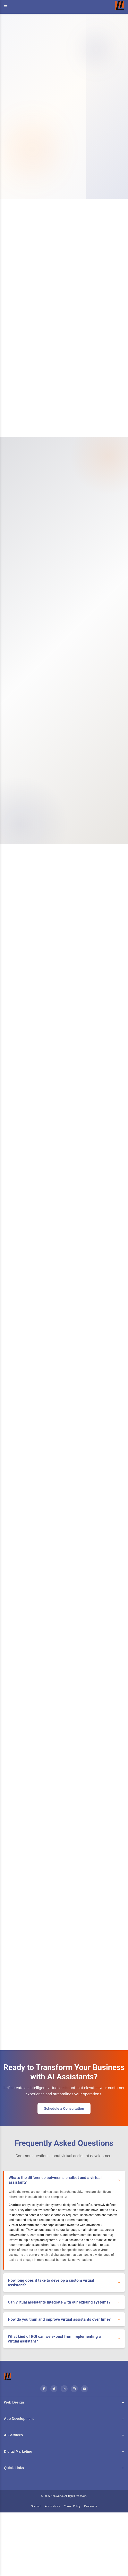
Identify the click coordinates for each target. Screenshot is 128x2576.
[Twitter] (53, 2388)
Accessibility (52, 2506)
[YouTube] (84, 2388)
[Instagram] (74, 2388)
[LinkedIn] (64, 2388)
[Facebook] (43, 2388)
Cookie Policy (72, 2506)
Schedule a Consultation (64, 2108)
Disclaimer (90, 2506)
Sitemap (36, 2506)
